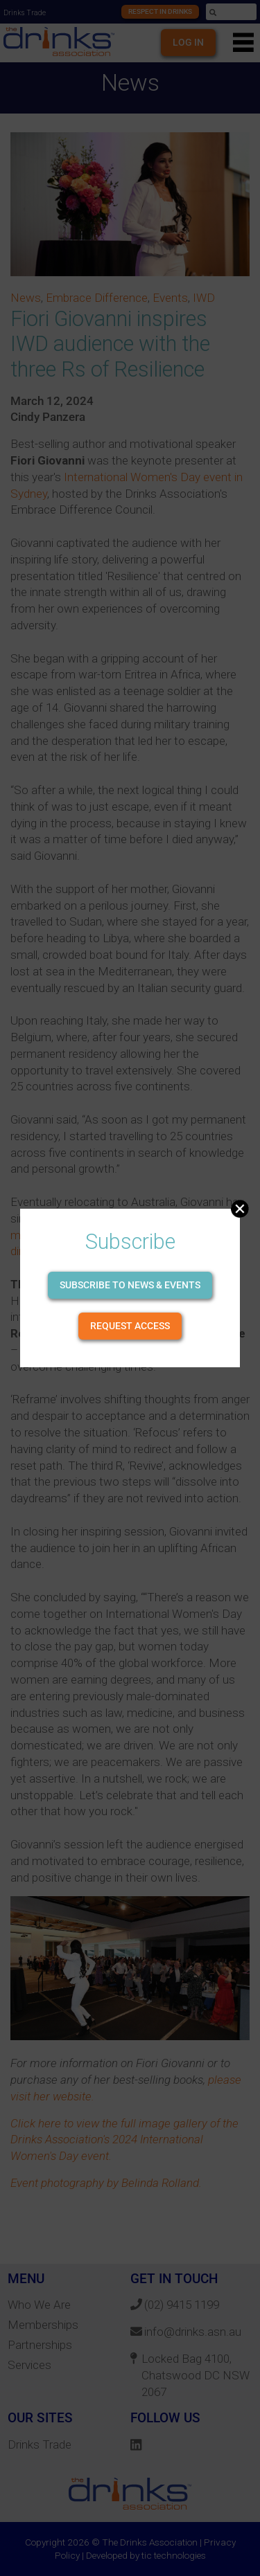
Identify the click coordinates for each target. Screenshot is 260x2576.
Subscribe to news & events (130, 1284)
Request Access (130, 1325)
